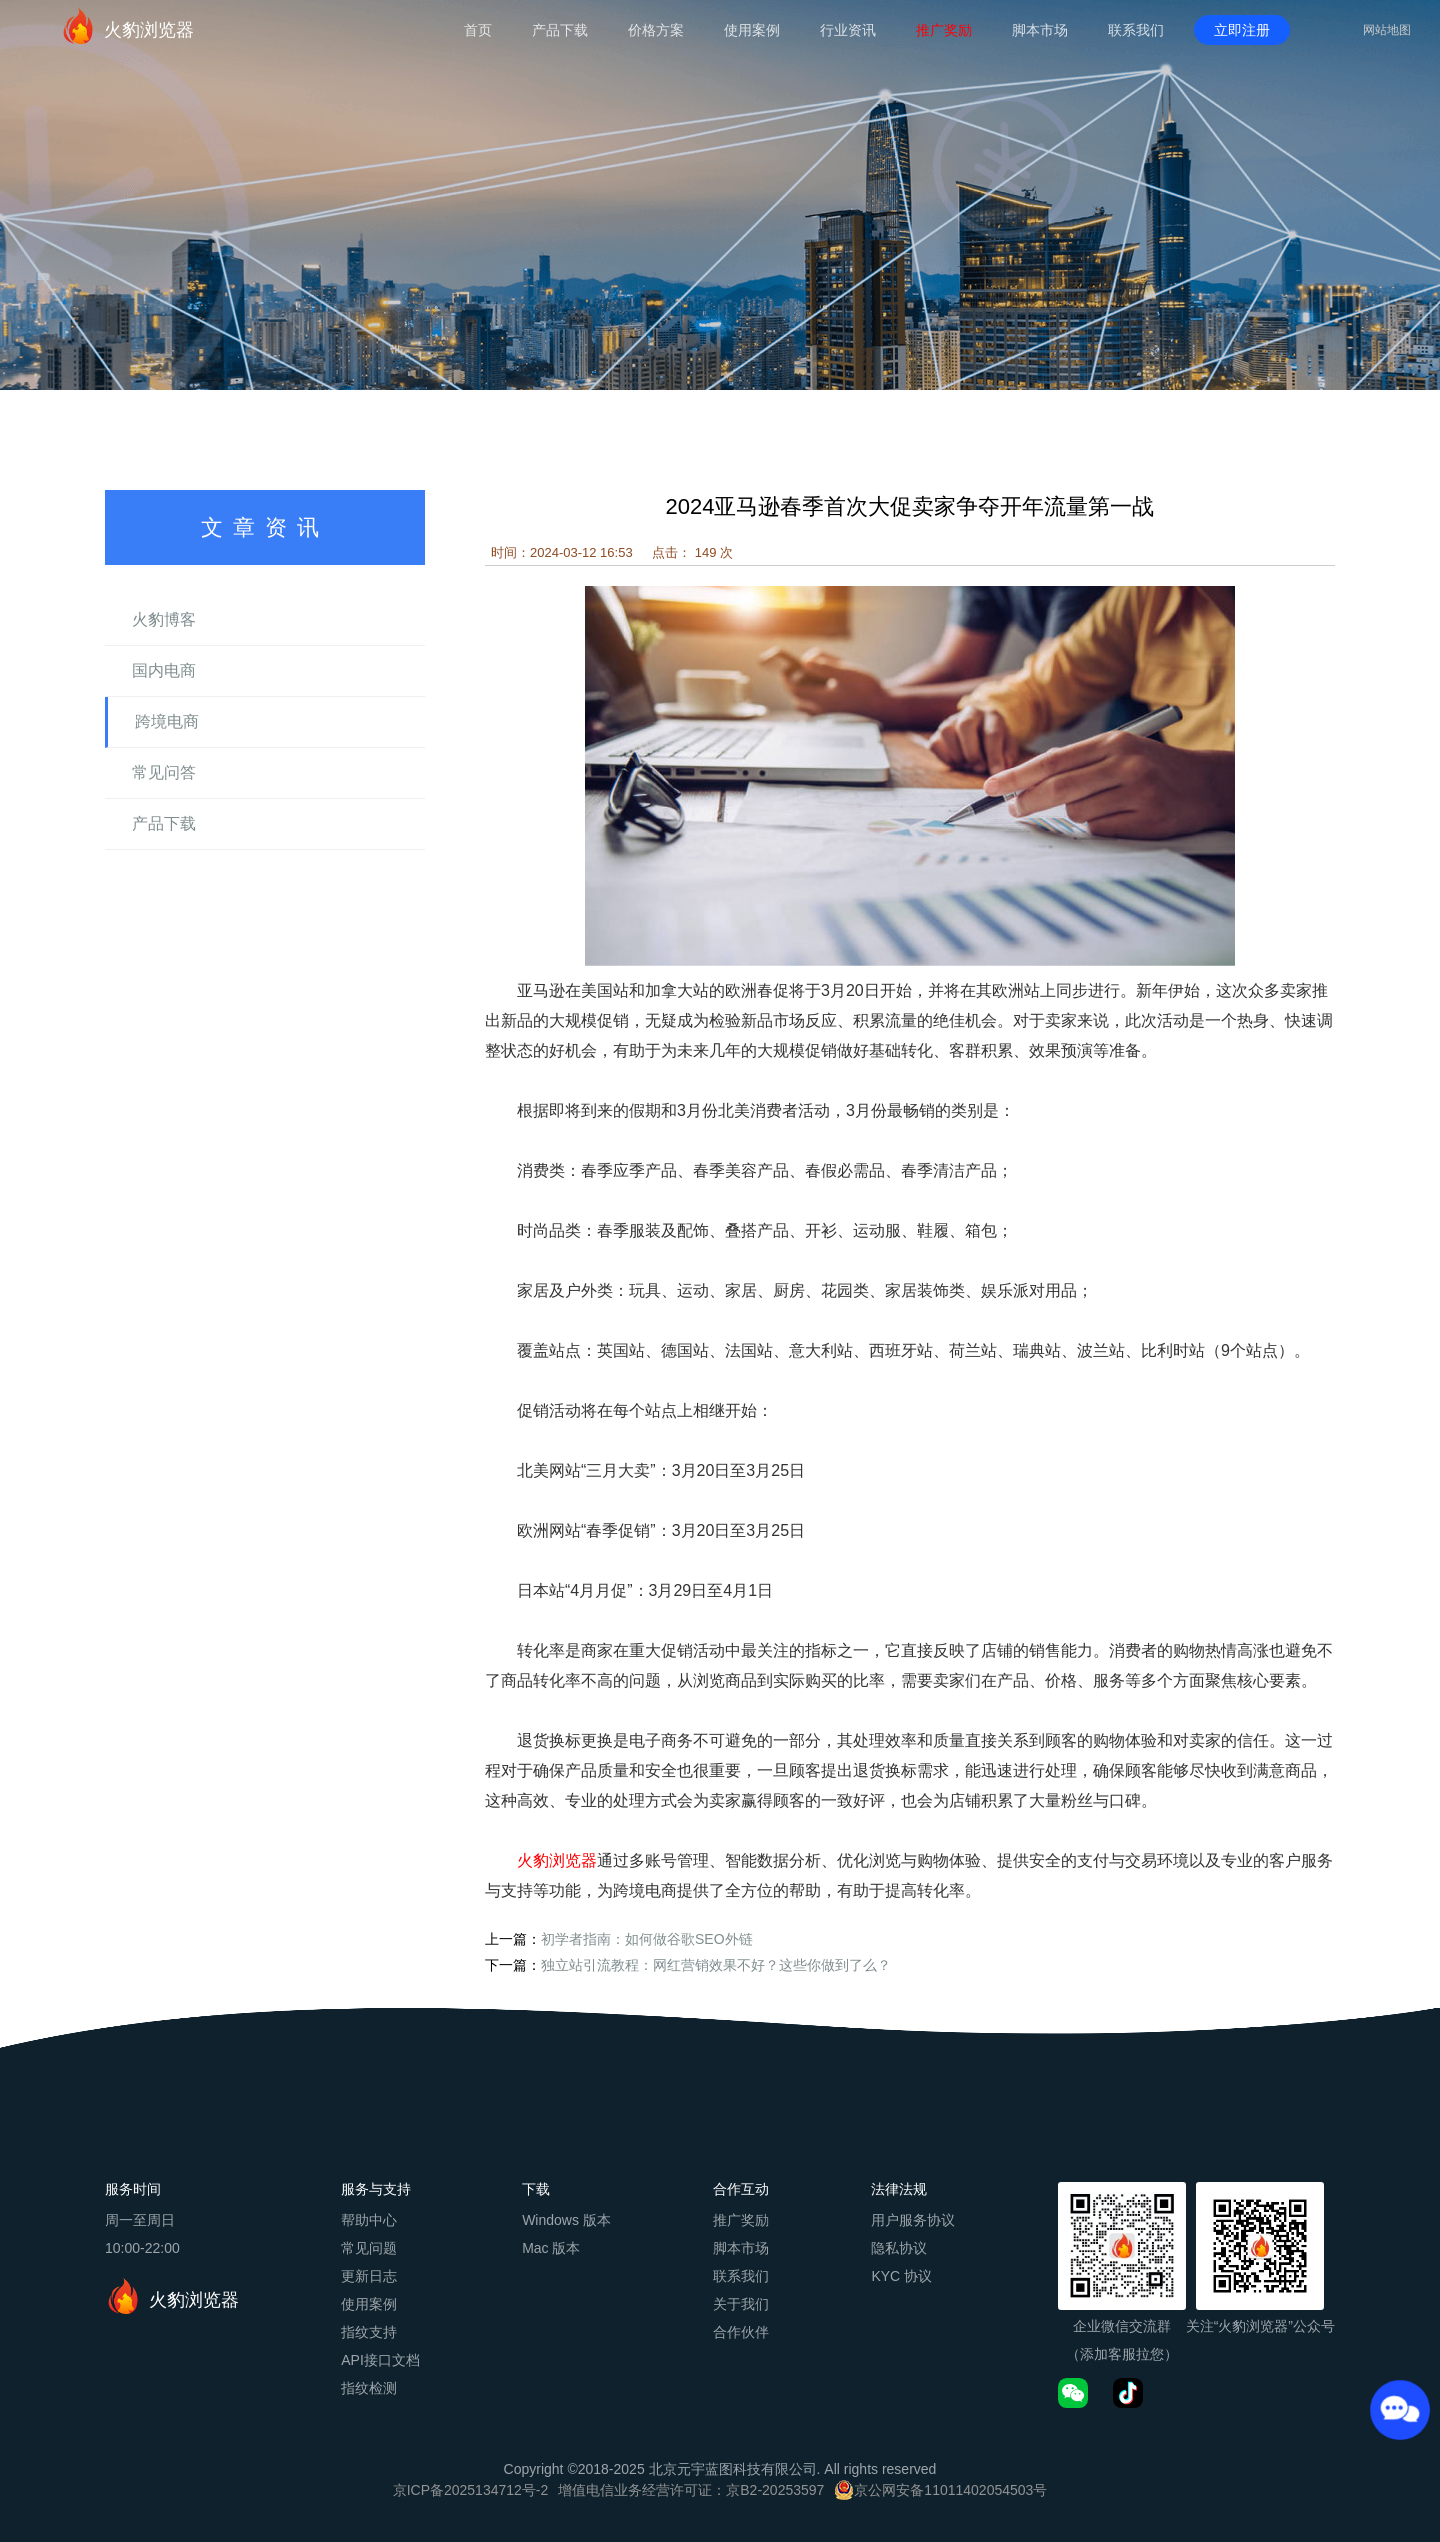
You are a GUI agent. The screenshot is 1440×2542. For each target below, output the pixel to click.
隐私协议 (899, 2248)
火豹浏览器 (127, 26)
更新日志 (369, 2276)
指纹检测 (369, 2388)
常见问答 (164, 772)
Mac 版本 (551, 2248)
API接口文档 (380, 2360)
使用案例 (752, 30)
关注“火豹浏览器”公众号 (1260, 2326)
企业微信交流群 (1122, 2326)
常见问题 (369, 2248)
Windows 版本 (566, 2220)
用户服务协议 (913, 2220)
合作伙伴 (741, 2332)
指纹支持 (369, 2332)
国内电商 (164, 670)
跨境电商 (167, 721)
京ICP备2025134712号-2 (471, 2490)
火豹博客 (164, 619)
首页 (478, 30)
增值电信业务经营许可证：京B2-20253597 (691, 2490)
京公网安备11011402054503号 (950, 2490)
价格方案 (656, 30)
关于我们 (741, 2304)
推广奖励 (944, 30)
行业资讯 (848, 30)
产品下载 (560, 30)
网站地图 (1387, 30)
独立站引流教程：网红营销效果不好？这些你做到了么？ (716, 1965)
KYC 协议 (901, 2276)
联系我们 (1136, 30)
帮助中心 (369, 2220)
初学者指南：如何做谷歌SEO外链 (647, 1939)
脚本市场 (1040, 30)
